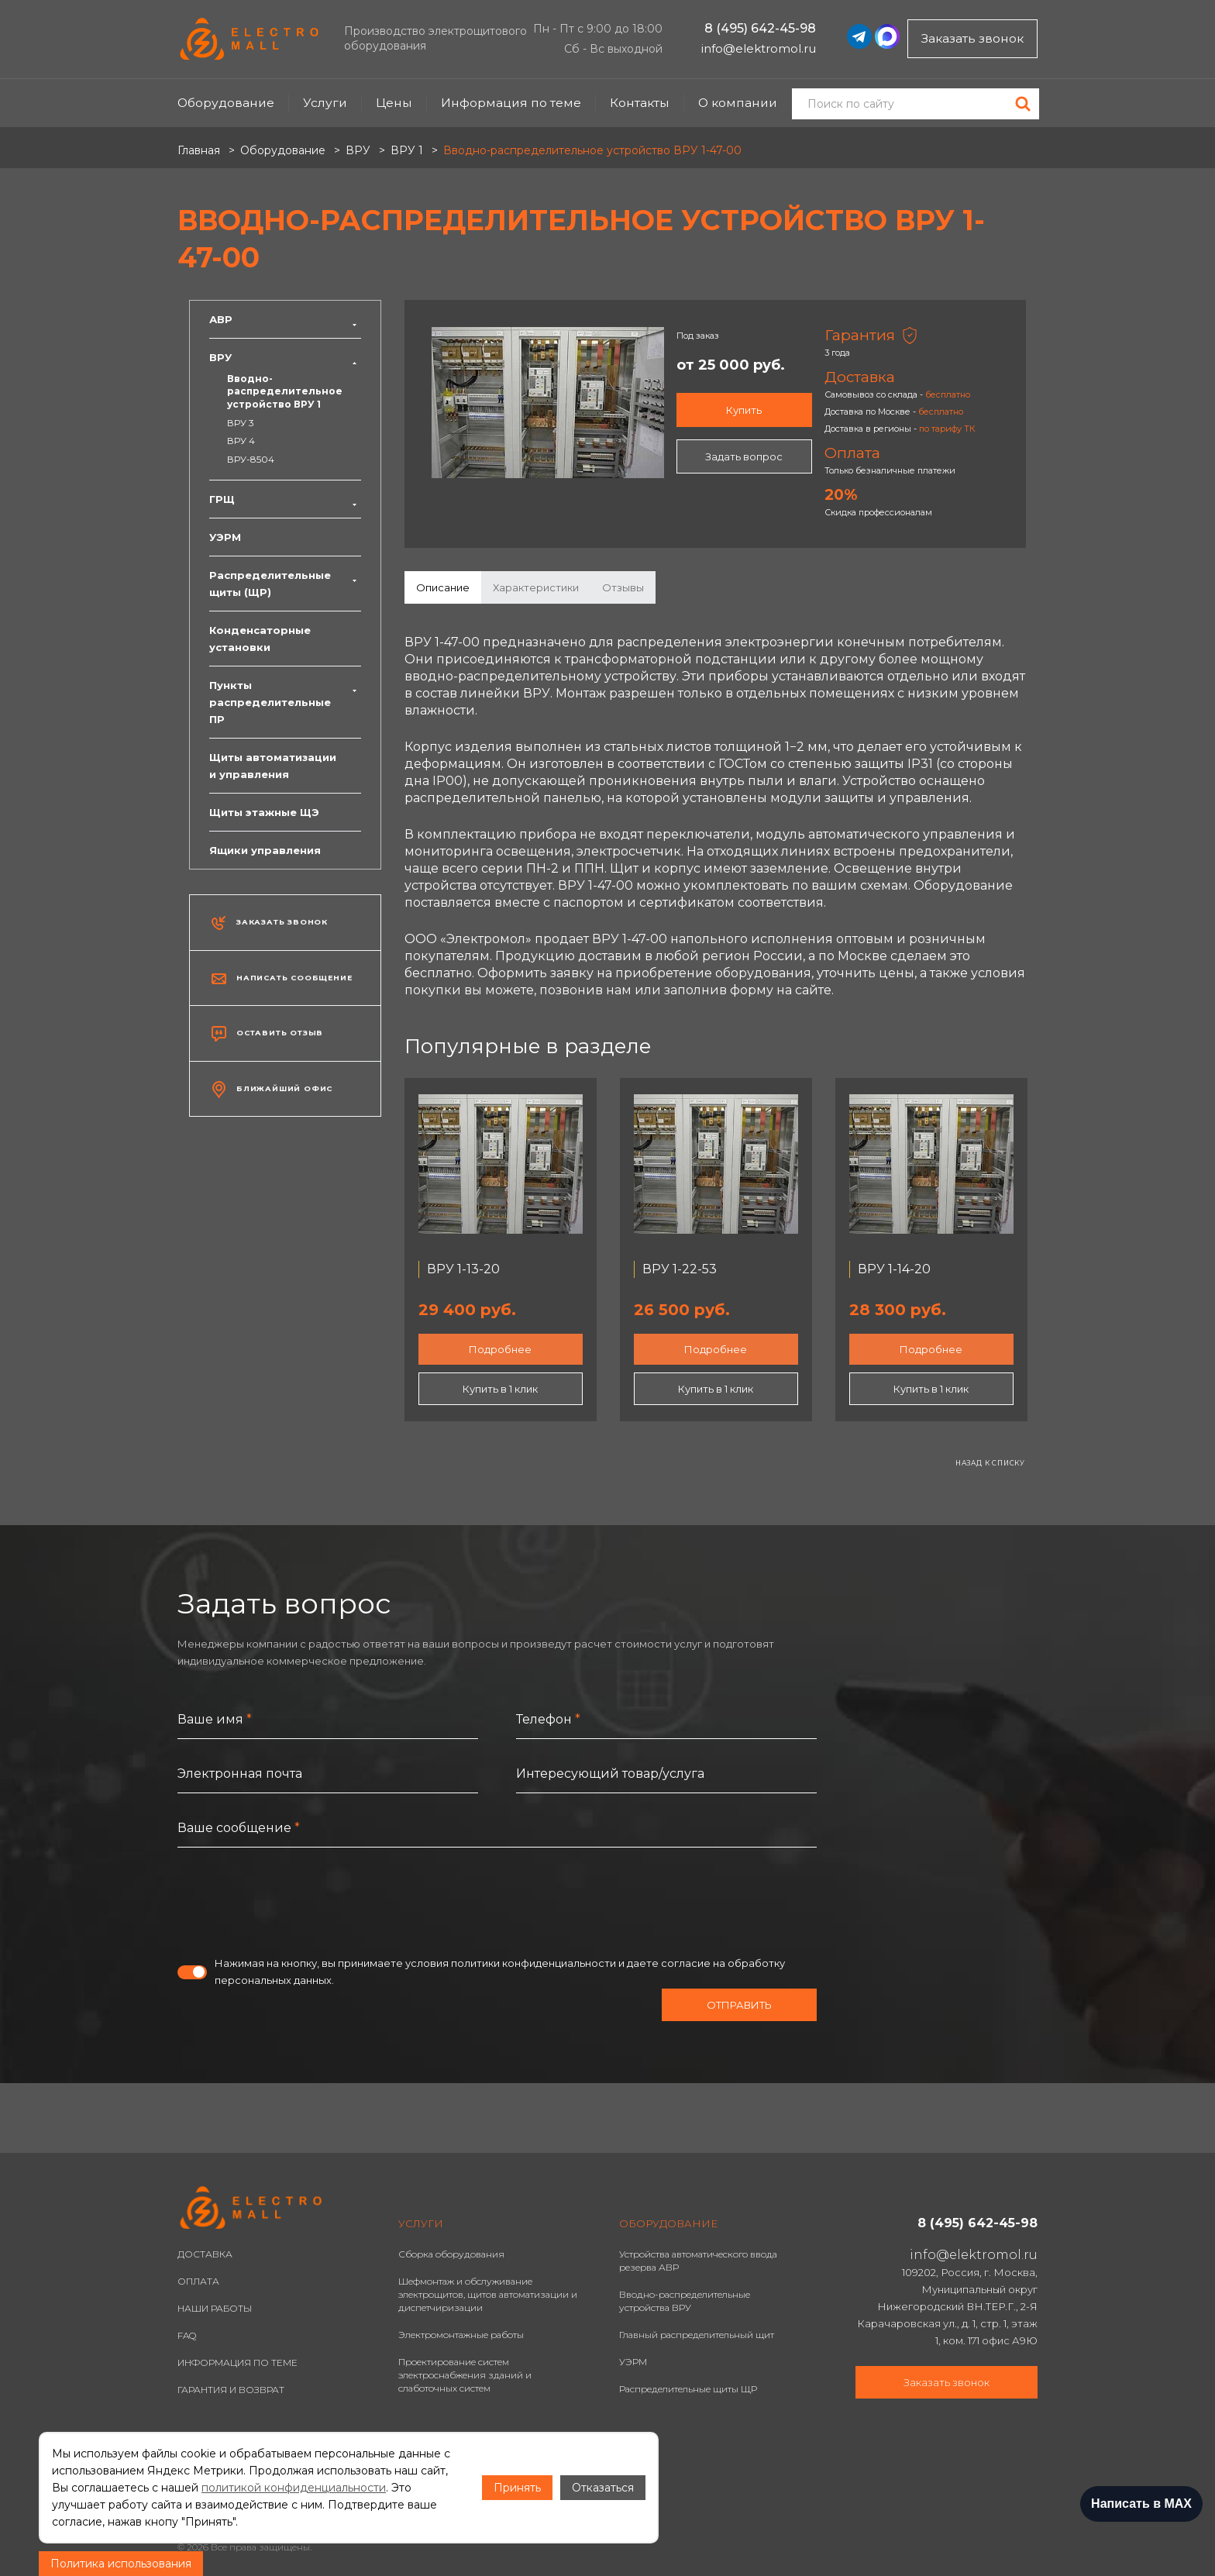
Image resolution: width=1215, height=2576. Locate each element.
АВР (285, 319)
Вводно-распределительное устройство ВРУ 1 (284, 391)
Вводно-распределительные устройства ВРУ (684, 2300)
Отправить (739, 2005)
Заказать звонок (972, 38)
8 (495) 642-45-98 (760, 28)
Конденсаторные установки (260, 638)
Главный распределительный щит (696, 2334)
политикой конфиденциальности (293, 2488)
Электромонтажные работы (461, 2334)
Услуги (325, 102)
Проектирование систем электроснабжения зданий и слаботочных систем (465, 2375)
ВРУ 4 (241, 440)
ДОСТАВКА (204, 2254)
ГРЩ (285, 499)
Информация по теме (511, 102)
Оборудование (225, 102)
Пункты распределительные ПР (285, 702)
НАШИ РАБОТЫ (214, 2308)
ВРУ (285, 357)
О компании (737, 102)
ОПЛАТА (198, 2281)
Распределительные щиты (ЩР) (285, 583)
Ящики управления (265, 850)
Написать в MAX (1141, 2503)
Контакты (639, 102)
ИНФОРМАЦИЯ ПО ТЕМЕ (237, 2362)
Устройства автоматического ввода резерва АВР (698, 2260)
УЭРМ (225, 537)
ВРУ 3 (240, 423)
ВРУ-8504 (250, 459)
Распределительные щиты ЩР (688, 2389)
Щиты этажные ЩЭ (264, 812)
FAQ (186, 2335)
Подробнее (500, 1349)
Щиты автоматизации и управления (272, 765)
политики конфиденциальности (533, 1963)
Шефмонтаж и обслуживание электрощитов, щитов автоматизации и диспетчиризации (487, 2294)
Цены (394, 102)
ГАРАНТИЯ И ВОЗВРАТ (230, 2389)
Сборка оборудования (451, 2254)
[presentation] (295, 1901)
